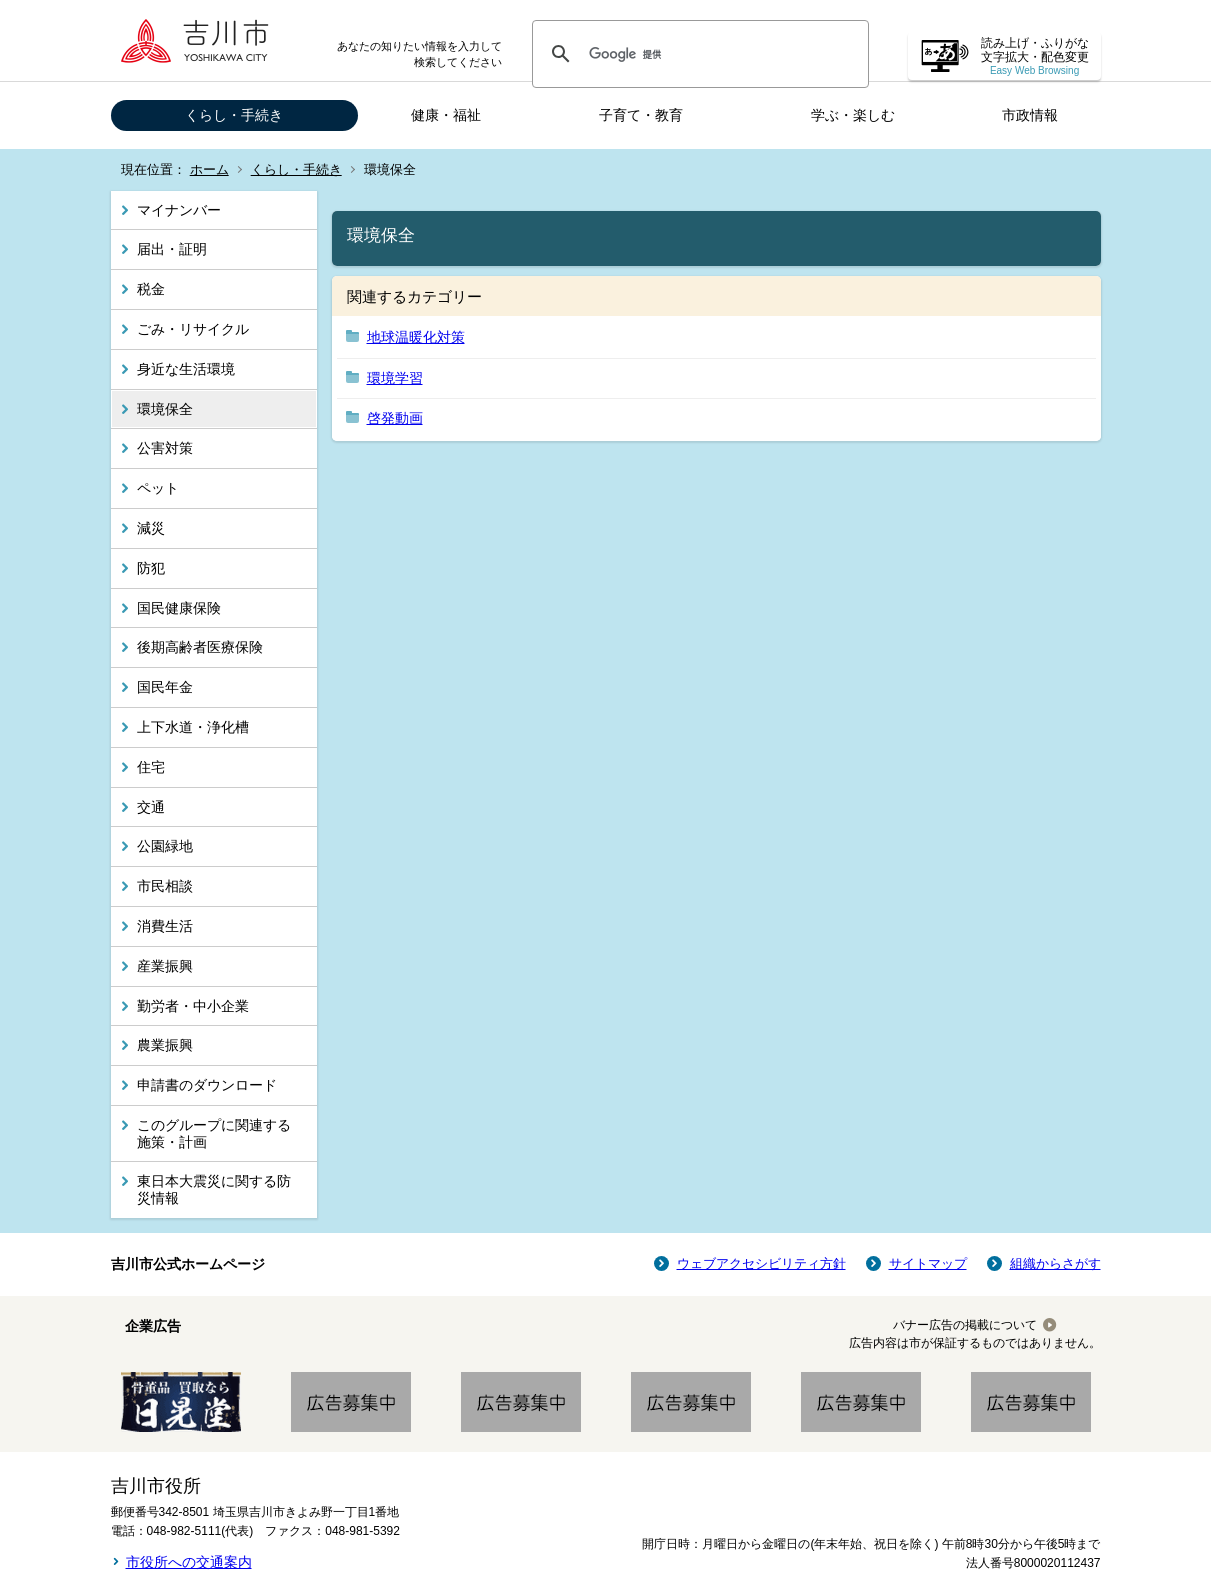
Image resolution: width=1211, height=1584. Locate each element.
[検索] (697, 54)
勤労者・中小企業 (193, 1006)
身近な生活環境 (186, 369)
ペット (158, 488)
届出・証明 (172, 249)
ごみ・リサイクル (193, 329)
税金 (151, 289)
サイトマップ (928, 1263)
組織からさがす (1055, 1263)
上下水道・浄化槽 (193, 727)
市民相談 (165, 886)
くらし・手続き (234, 115)
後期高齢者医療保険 (200, 647)
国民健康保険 (179, 608)
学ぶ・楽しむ (853, 115)
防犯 (151, 568)
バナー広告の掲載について (965, 1325)
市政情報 (1030, 115)
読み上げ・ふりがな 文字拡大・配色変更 (1035, 56)
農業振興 (165, 1045)
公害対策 (165, 448)
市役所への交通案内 (189, 1562)
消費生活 (165, 926)
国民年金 (165, 687)
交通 (151, 807)
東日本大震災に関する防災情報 (214, 1189)
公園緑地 (165, 846)
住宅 (151, 767)
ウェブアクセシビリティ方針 (761, 1263)
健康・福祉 (446, 115)
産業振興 (165, 966)
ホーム (209, 169)
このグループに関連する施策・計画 (214, 1133)
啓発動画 (395, 418)
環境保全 (165, 409)
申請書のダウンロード (207, 1085)
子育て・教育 (641, 115)
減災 (151, 528)
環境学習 (395, 378)
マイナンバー (179, 210)
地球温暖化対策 (416, 337)
